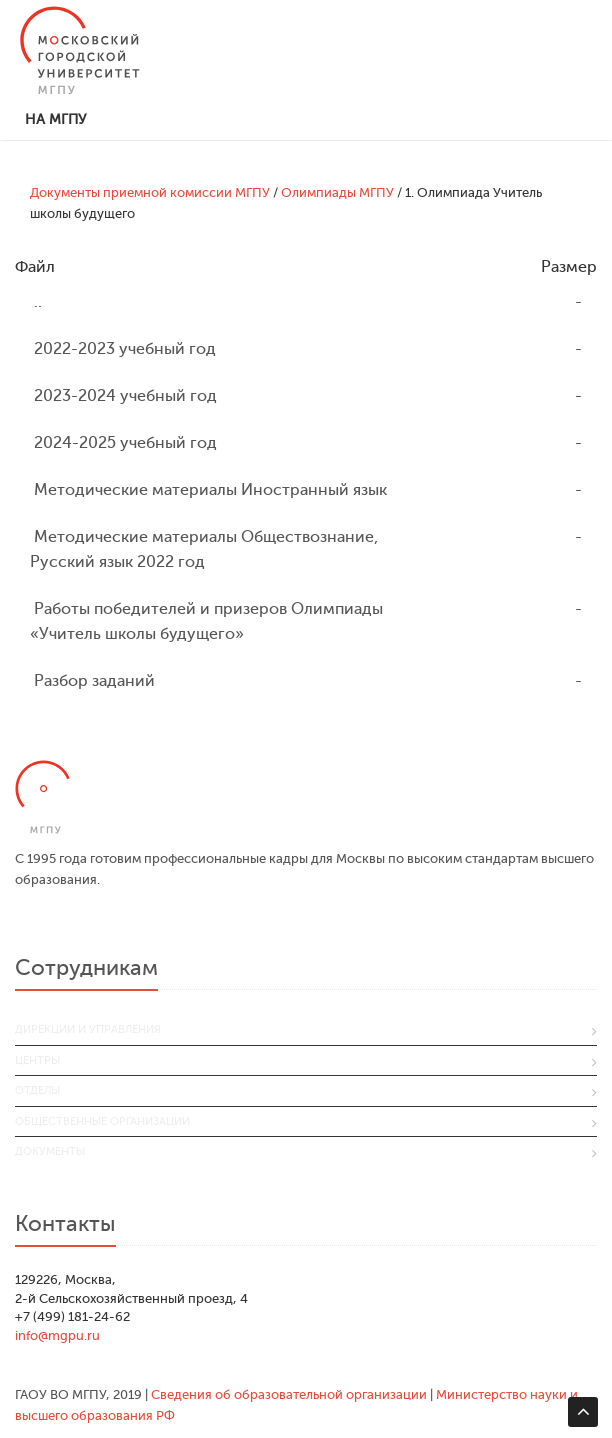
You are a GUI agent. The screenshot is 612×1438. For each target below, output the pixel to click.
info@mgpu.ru (57, 1335)
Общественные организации (102, 1121)
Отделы (37, 1090)
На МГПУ (55, 119)
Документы (50, 1151)
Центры (37, 1060)
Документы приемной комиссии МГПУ (150, 192)
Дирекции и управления (88, 1029)
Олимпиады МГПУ (337, 192)
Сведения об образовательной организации (289, 1394)
